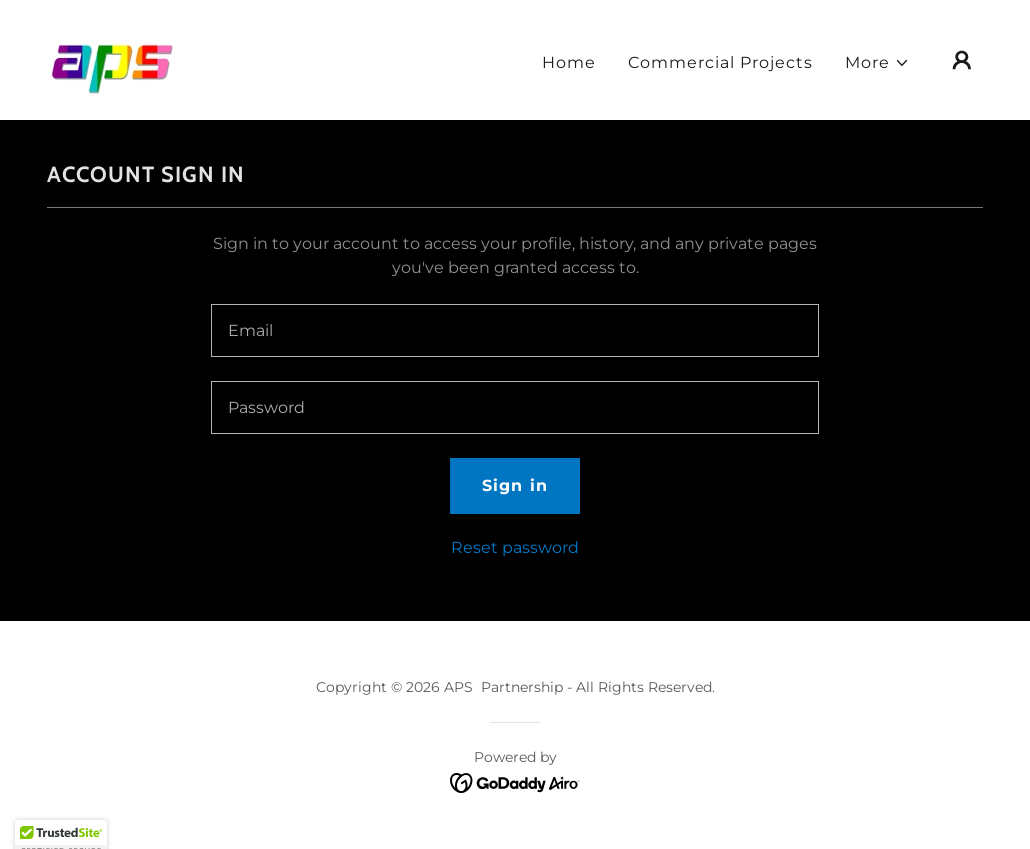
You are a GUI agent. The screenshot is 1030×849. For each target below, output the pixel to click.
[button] (877, 63)
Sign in (514, 485)
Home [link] (569, 62)
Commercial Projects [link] (720, 62)
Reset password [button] (515, 547)
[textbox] (515, 330)
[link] (113, 58)
